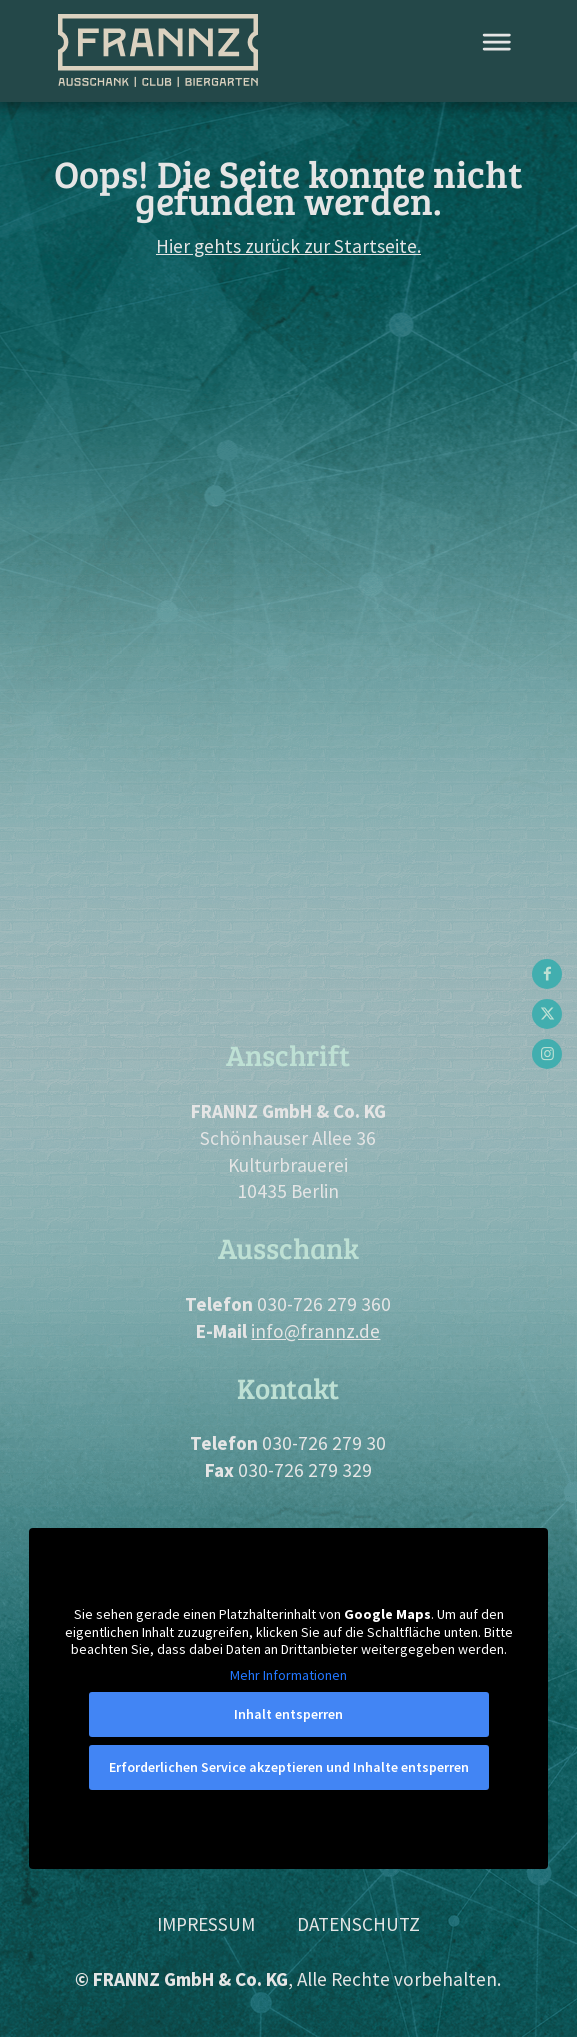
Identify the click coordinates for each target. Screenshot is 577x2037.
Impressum (206, 1924)
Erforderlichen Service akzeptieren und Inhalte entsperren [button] (288, 1767)
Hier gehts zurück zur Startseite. (288, 246)
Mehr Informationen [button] (288, 1675)
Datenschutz (358, 1924)
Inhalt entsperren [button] (288, 1714)
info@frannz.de (315, 1331)
